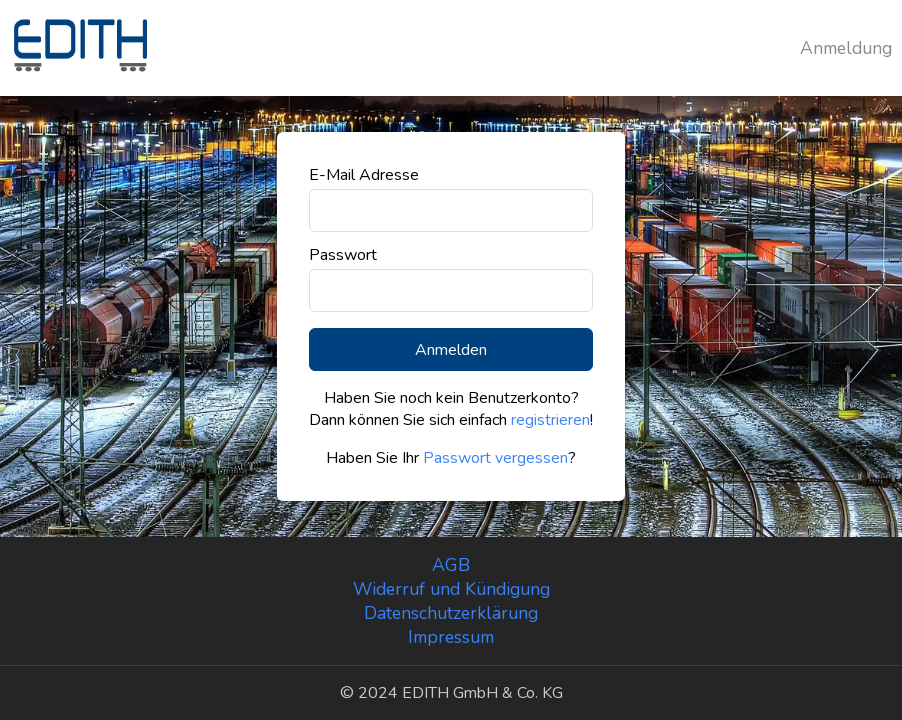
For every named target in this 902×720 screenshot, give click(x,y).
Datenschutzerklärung (451, 613)
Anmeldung (846, 48)
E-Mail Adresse (364, 175)
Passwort (343, 255)
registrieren (550, 420)
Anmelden (451, 350)
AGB (451, 565)
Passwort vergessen (495, 458)
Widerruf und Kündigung (451, 589)
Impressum (451, 637)
